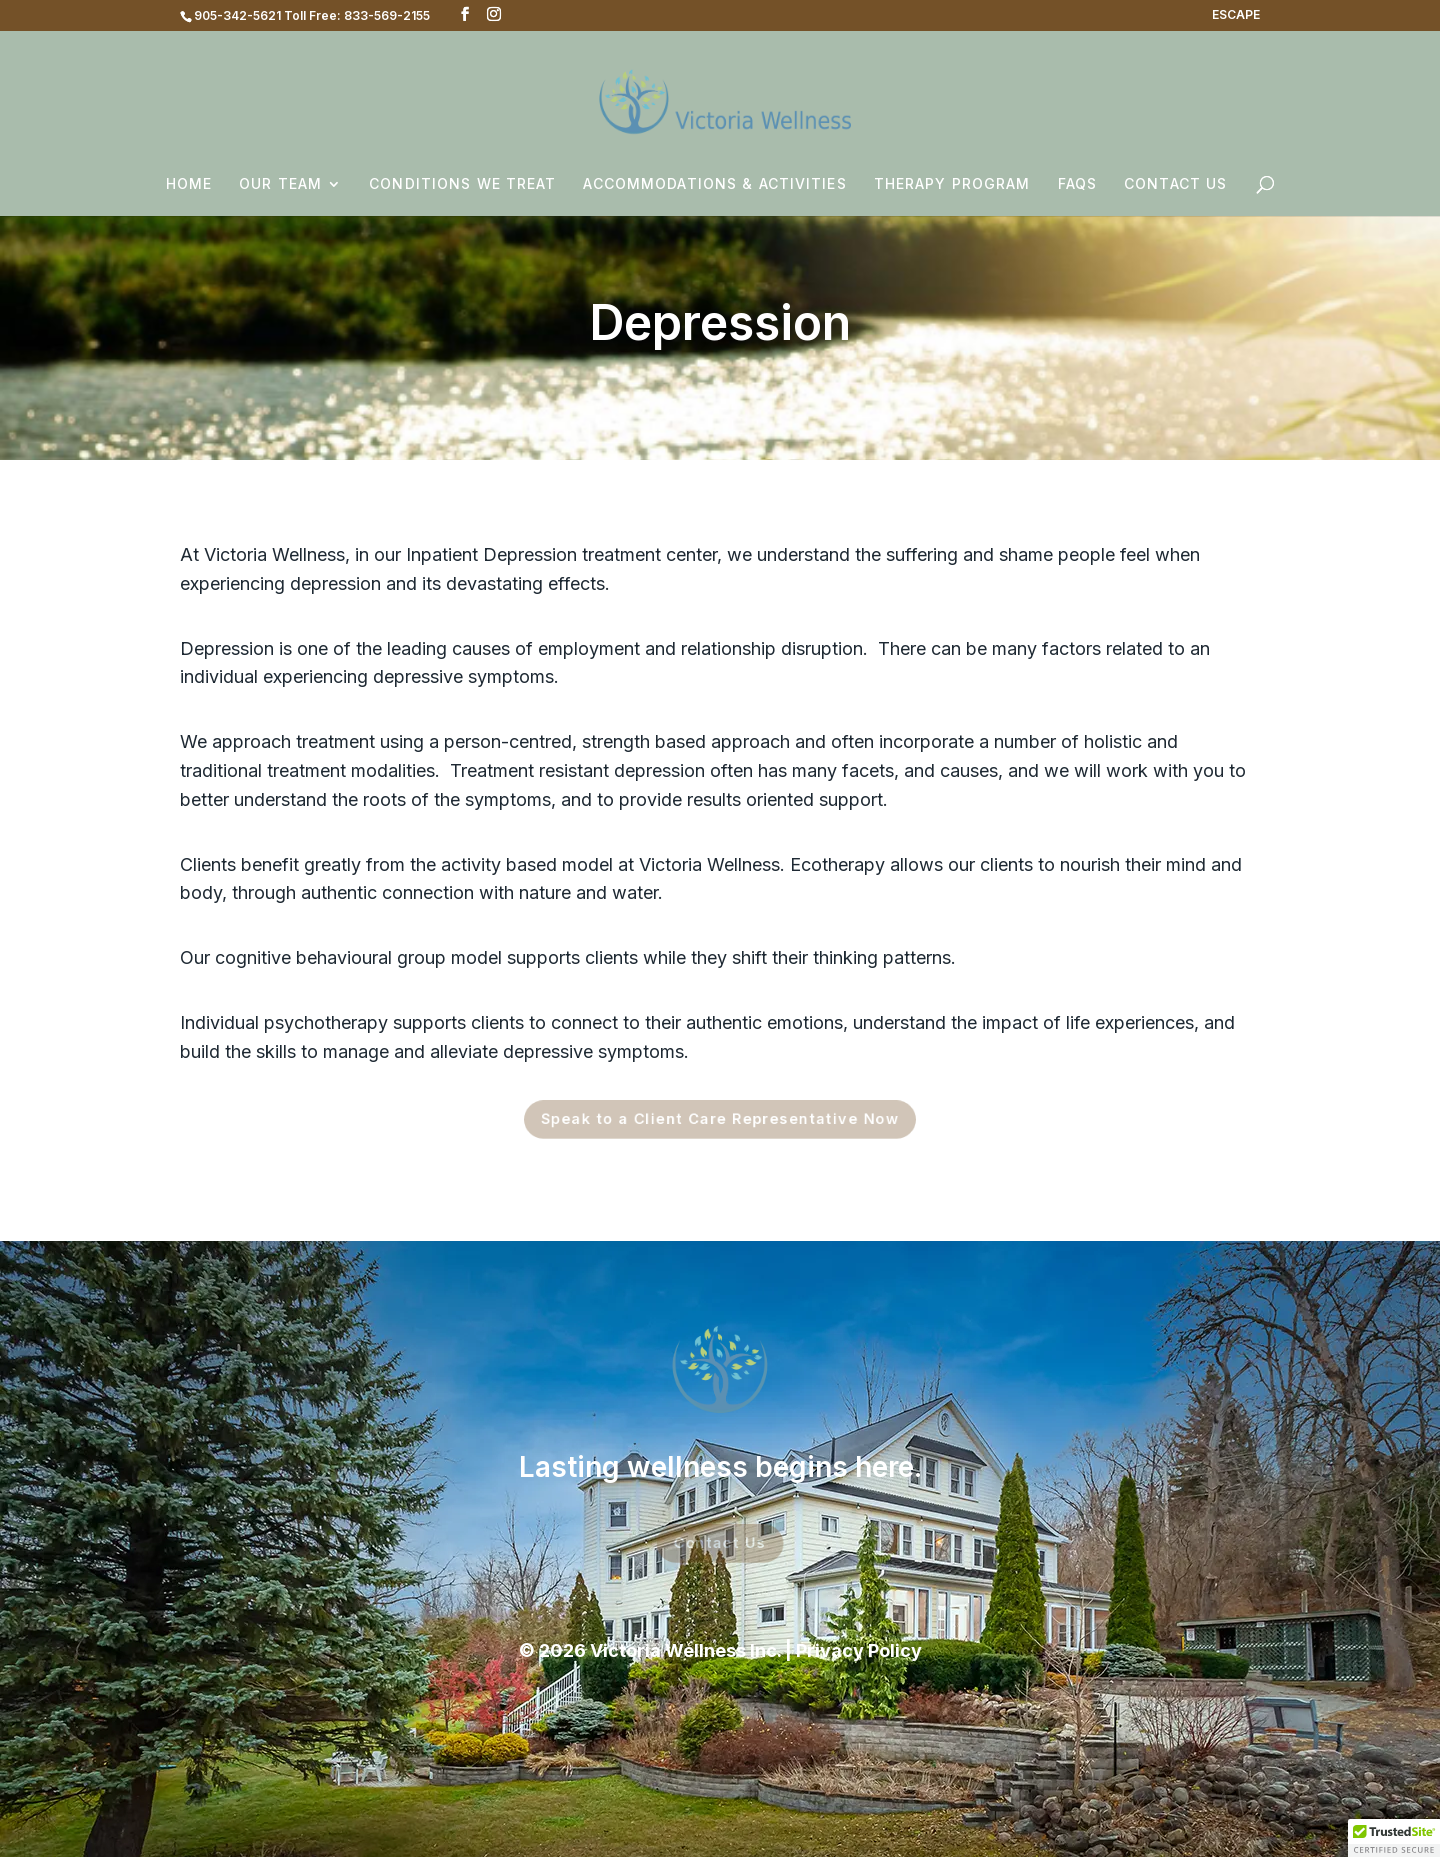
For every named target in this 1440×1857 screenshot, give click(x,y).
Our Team (280, 184)
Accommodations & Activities (714, 184)
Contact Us (1175, 184)
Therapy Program (952, 184)
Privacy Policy (859, 1650)
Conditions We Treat (462, 184)
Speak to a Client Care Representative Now (719, 1120)
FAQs (1077, 184)
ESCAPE (1236, 15)
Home (189, 184)
